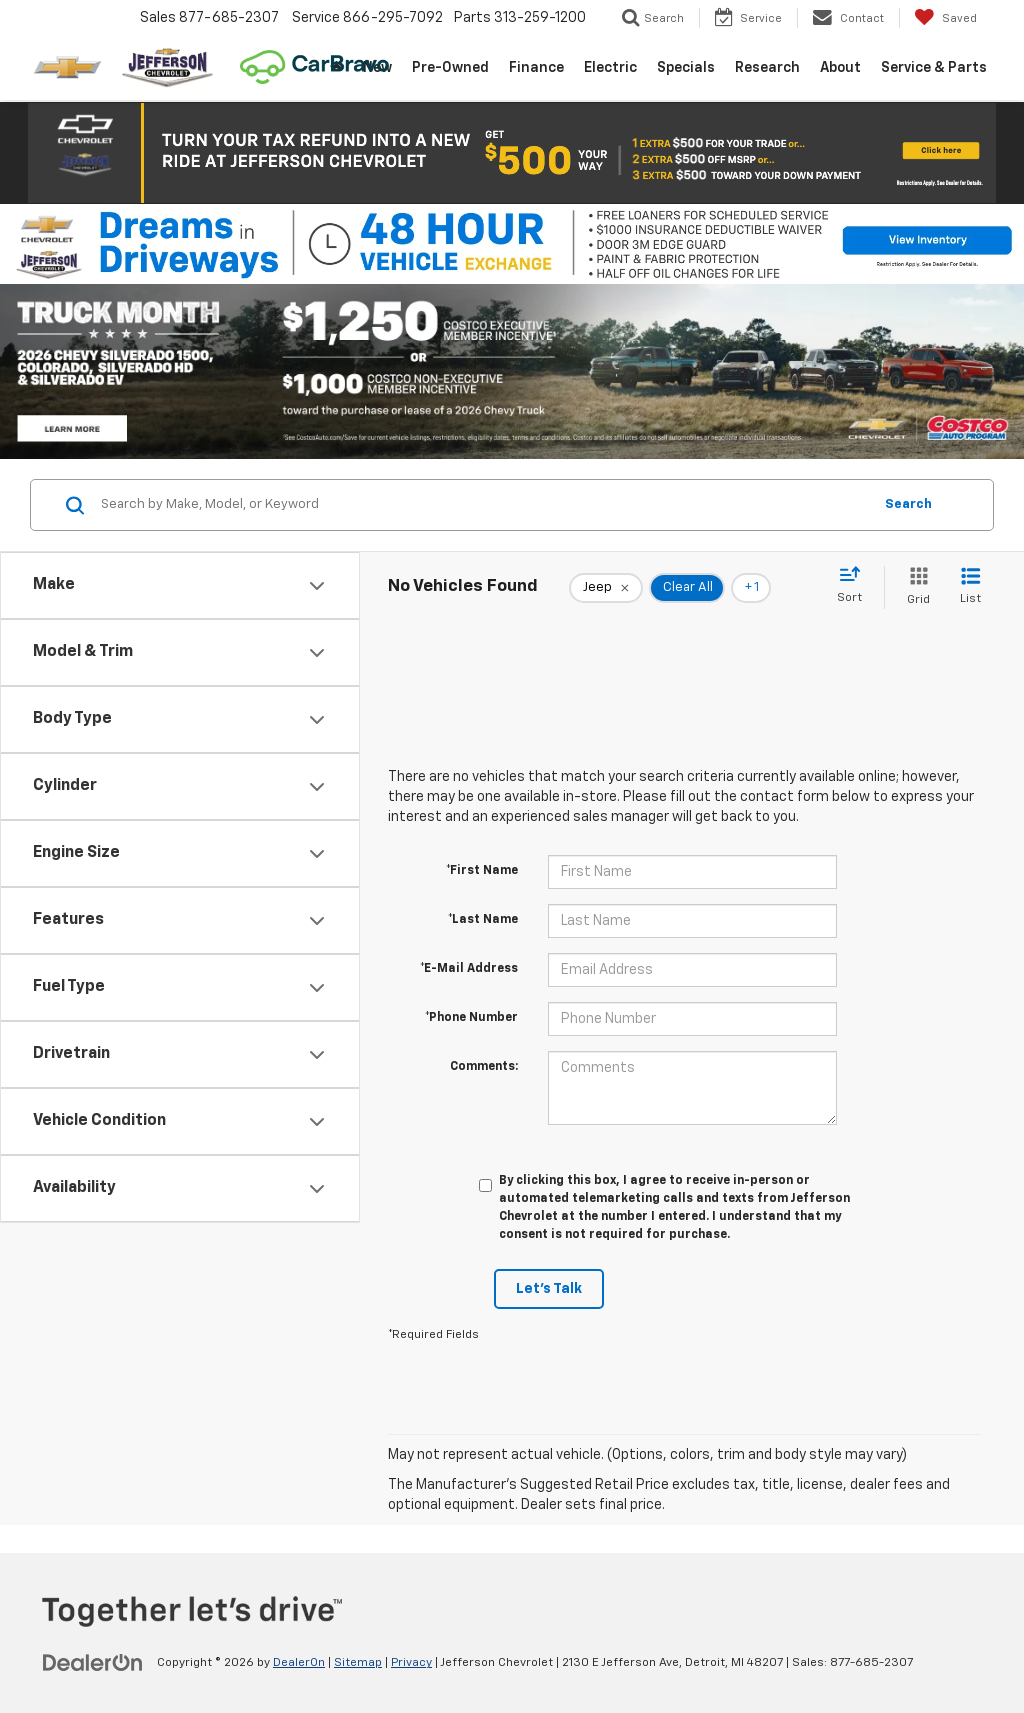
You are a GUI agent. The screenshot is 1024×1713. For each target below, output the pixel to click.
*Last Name (483, 920)
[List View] (970, 587)
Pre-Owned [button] (450, 68)
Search (908, 504)
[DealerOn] (93, 1662)
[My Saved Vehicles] (945, 18)
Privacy (411, 1663)
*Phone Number (471, 1018)
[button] (512, 153)
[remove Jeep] (606, 588)
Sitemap (358, 1663)
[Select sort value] (855, 586)
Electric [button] (610, 68)
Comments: (484, 1067)
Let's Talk (549, 1289)
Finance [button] (536, 68)
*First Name (482, 871)
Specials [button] (686, 68)
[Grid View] (914, 587)
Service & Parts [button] (934, 68)
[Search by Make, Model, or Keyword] (483, 505)
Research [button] (767, 68)
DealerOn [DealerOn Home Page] (299, 1663)
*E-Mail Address (469, 969)
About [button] (840, 68)
